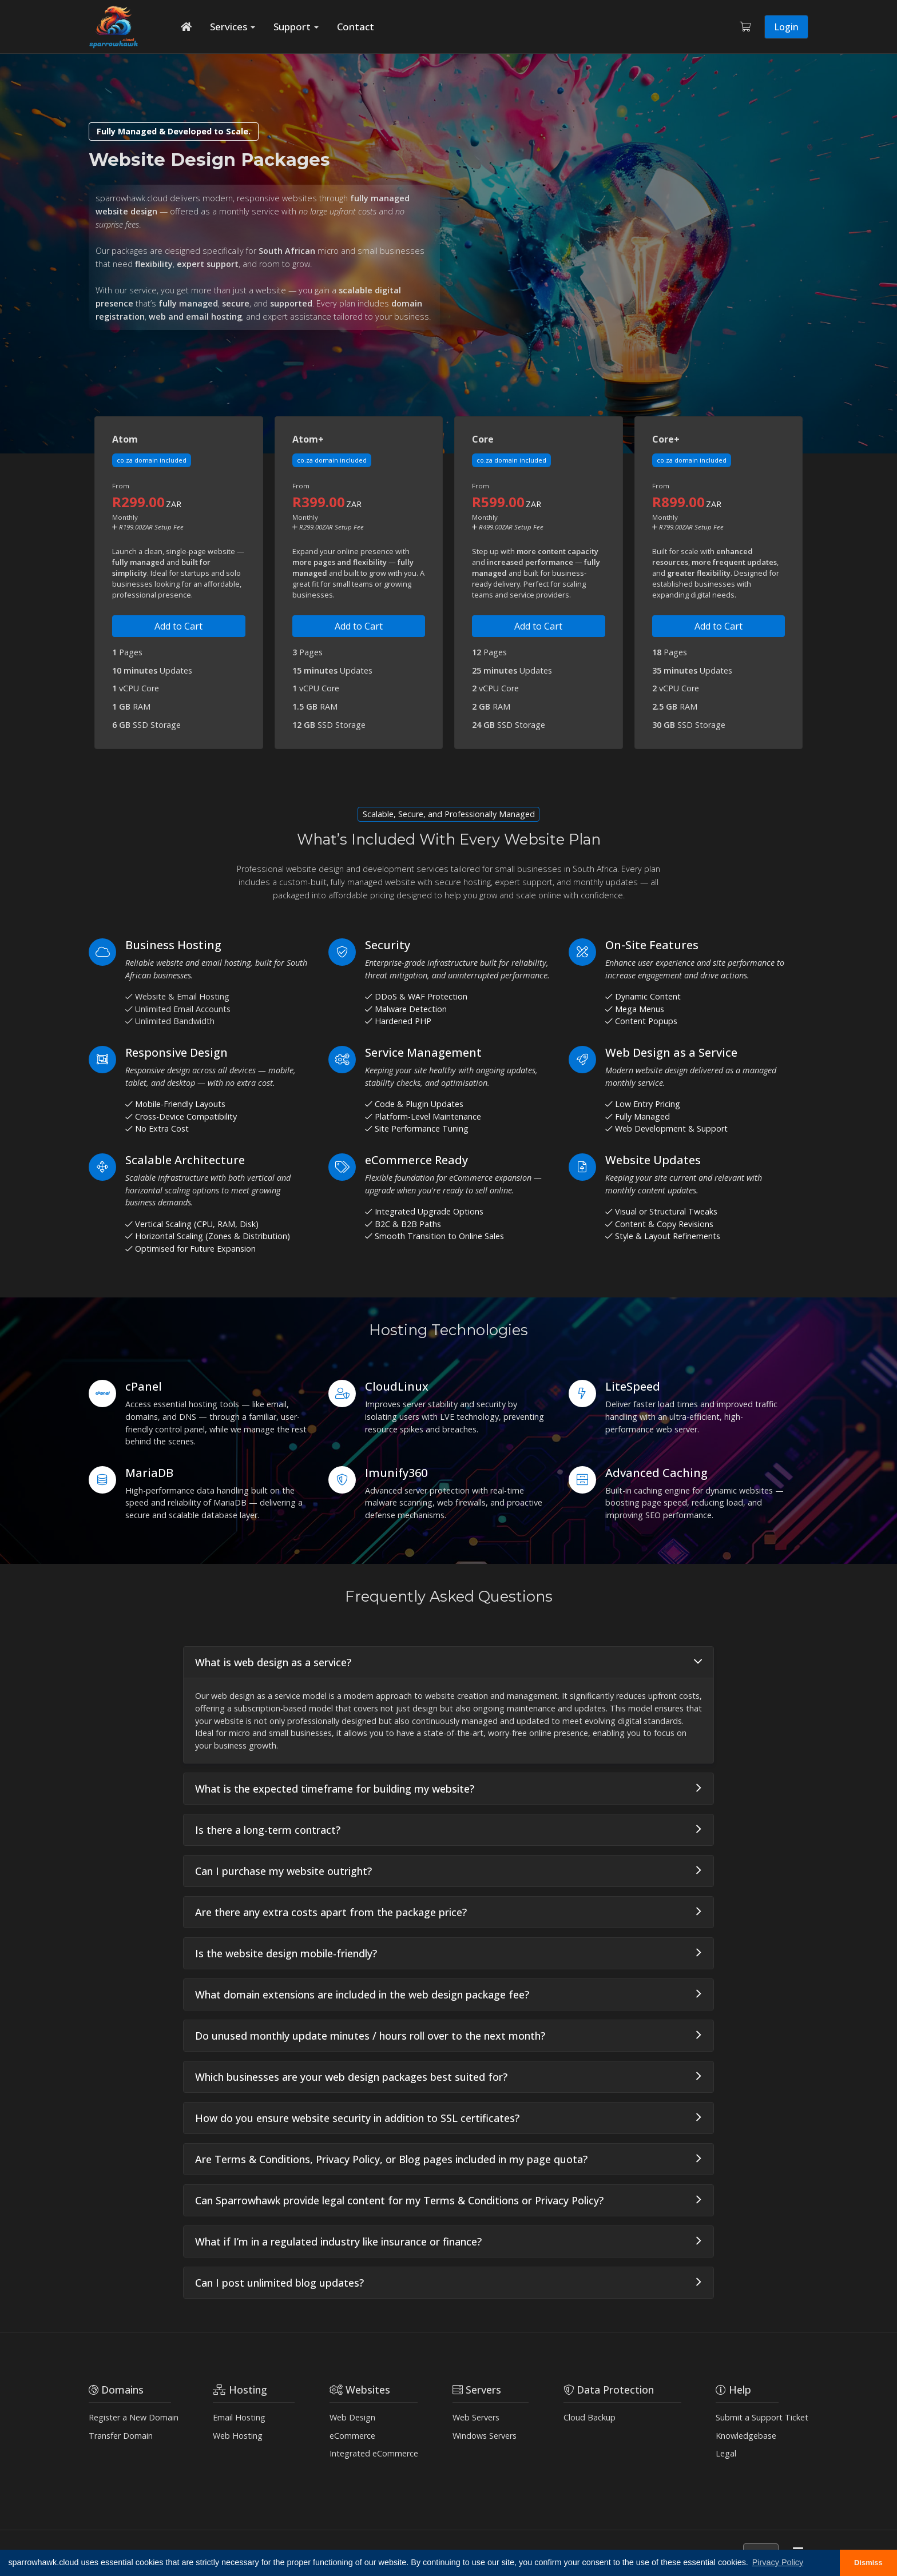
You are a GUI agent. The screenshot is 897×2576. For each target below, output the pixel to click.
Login (786, 27)
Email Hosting (239, 2417)
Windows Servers (485, 2435)
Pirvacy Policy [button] (778, 2562)
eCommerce (352, 2435)
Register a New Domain (133, 2417)
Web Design (352, 2417)
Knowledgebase (746, 2435)
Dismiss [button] (868, 2562)
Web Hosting (238, 2435)
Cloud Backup (589, 2417)
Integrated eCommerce (374, 2453)
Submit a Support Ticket (762, 2417)
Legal (726, 2453)
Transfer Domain (121, 2435)
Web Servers (476, 2417)
